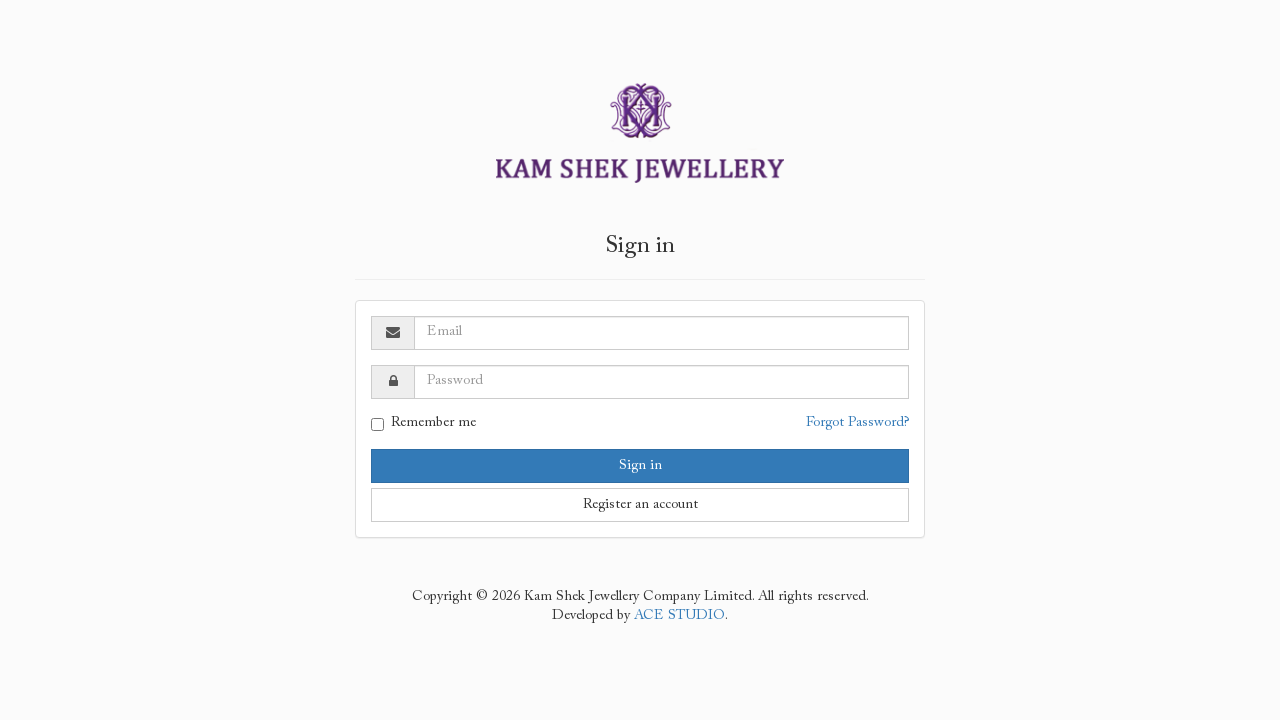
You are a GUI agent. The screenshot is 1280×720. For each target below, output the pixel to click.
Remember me (423, 423)
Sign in (640, 466)
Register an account (640, 505)
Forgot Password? (857, 423)
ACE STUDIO (679, 616)
